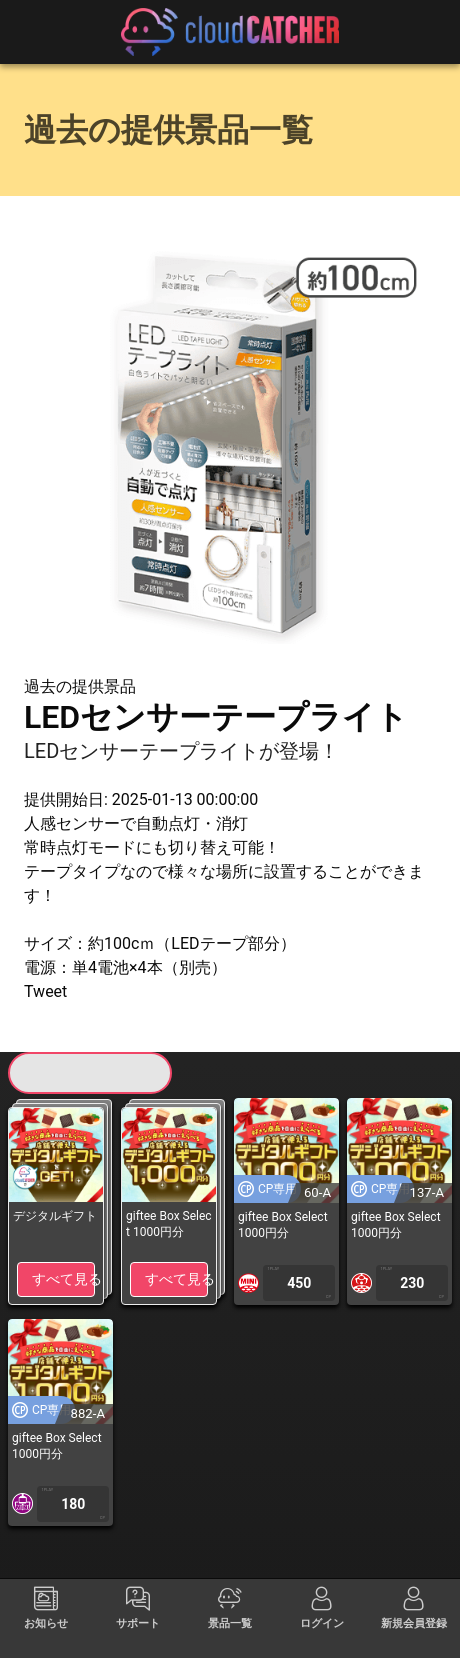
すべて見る (63, 1279)
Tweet (45, 991)
